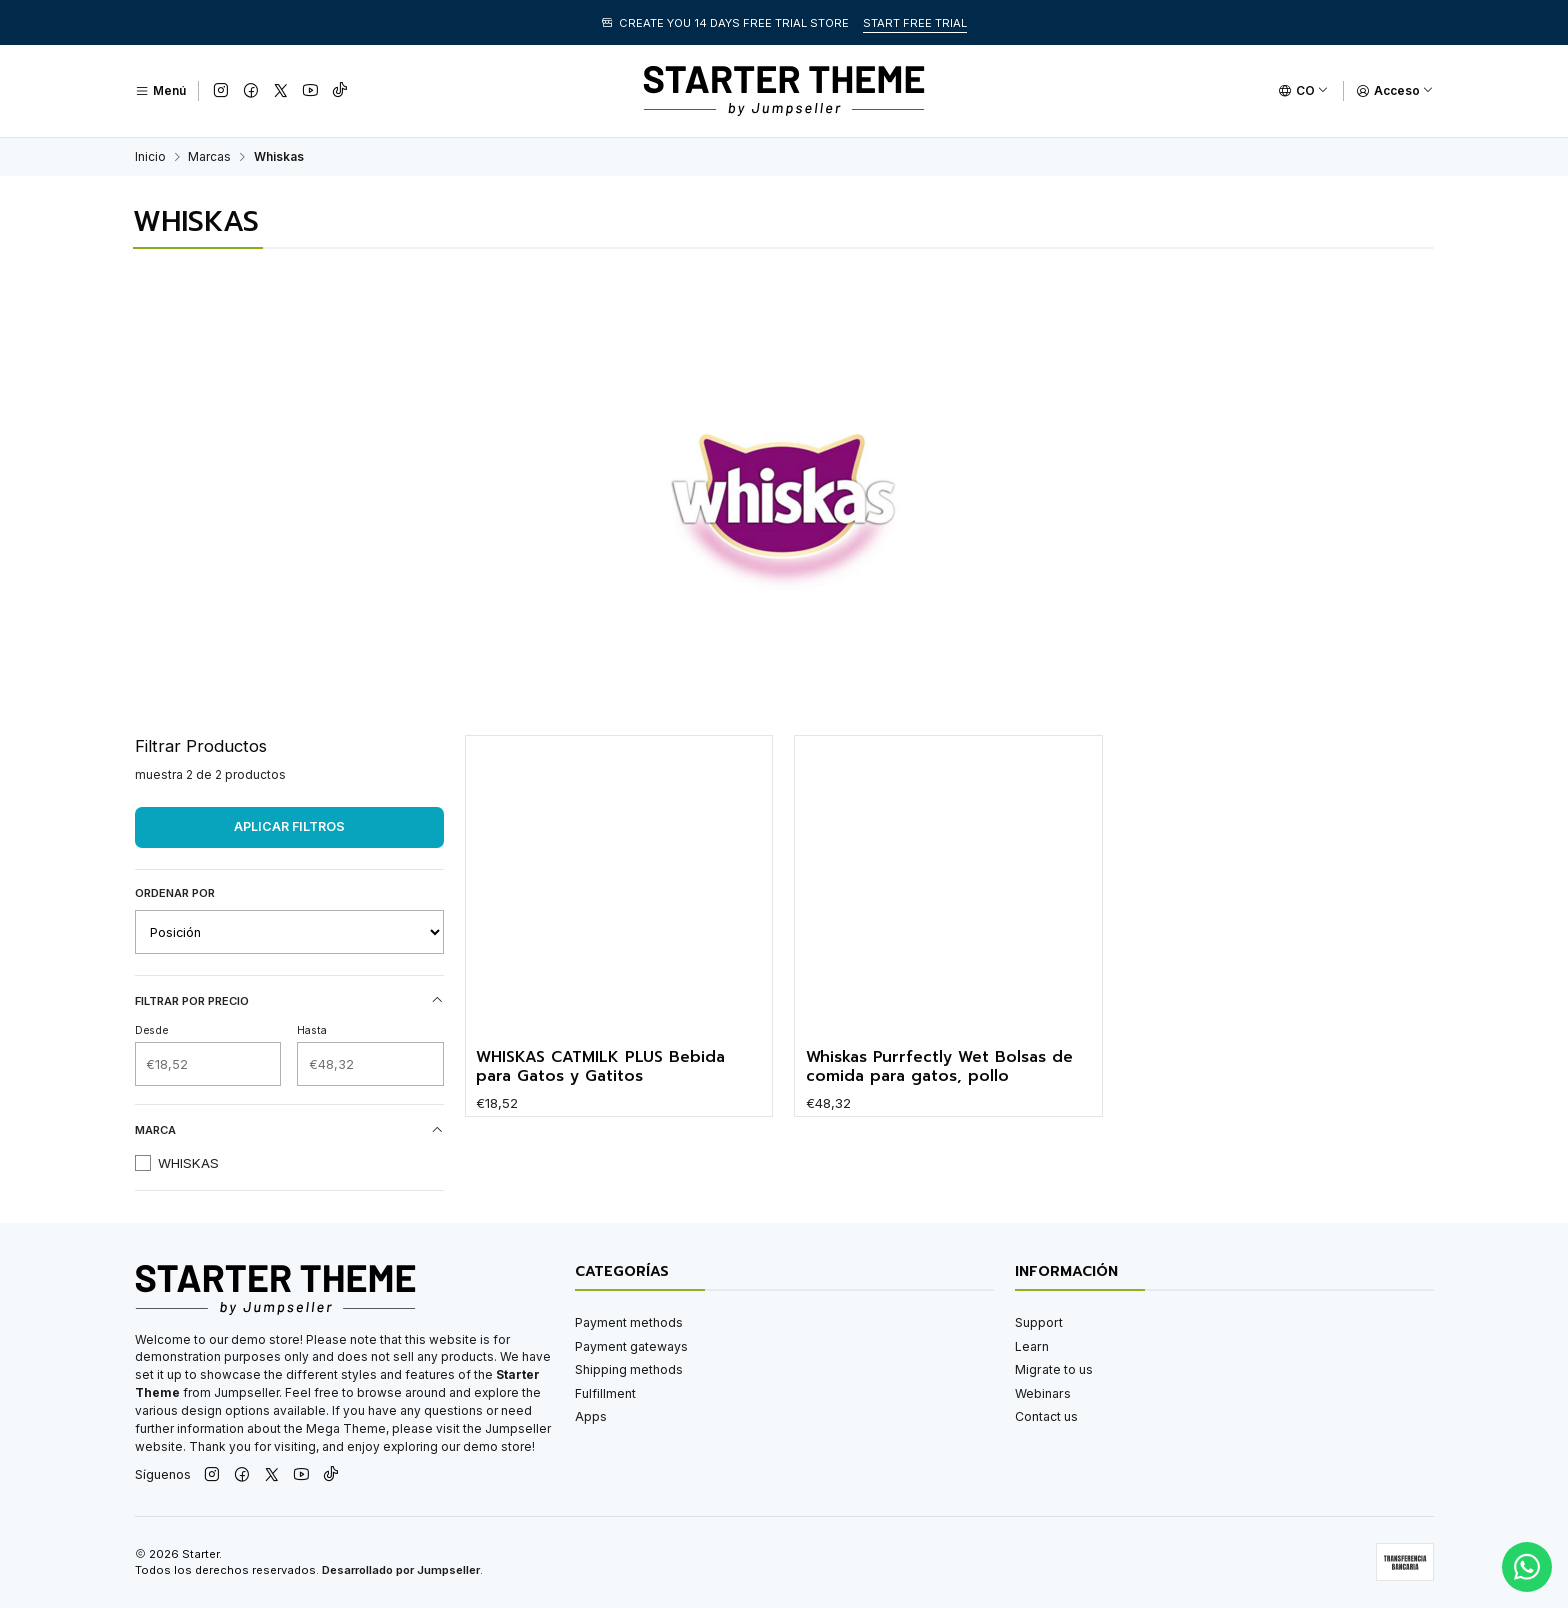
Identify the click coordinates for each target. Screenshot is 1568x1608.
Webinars (1043, 1393)
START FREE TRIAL (915, 23)
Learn (1032, 1346)
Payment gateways (631, 1346)
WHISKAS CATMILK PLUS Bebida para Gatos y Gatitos (600, 1096)
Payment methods (629, 1322)
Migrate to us (1054, 1369)
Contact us (1046, 1416)
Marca (289, 1130)
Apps (591, 1416)
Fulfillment (605, 1393)
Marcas (209, 157)
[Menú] (160, 91)
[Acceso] (1395, 91)
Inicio (150, 157)
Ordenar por (175, 893)
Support (1039, 1322)
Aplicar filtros (289, 826)
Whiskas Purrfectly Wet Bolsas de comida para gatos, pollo (939, 1117)
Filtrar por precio (289, 1000)
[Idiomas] (1303, 91)
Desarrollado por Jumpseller (401, 1570)
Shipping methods (629, 1369)
